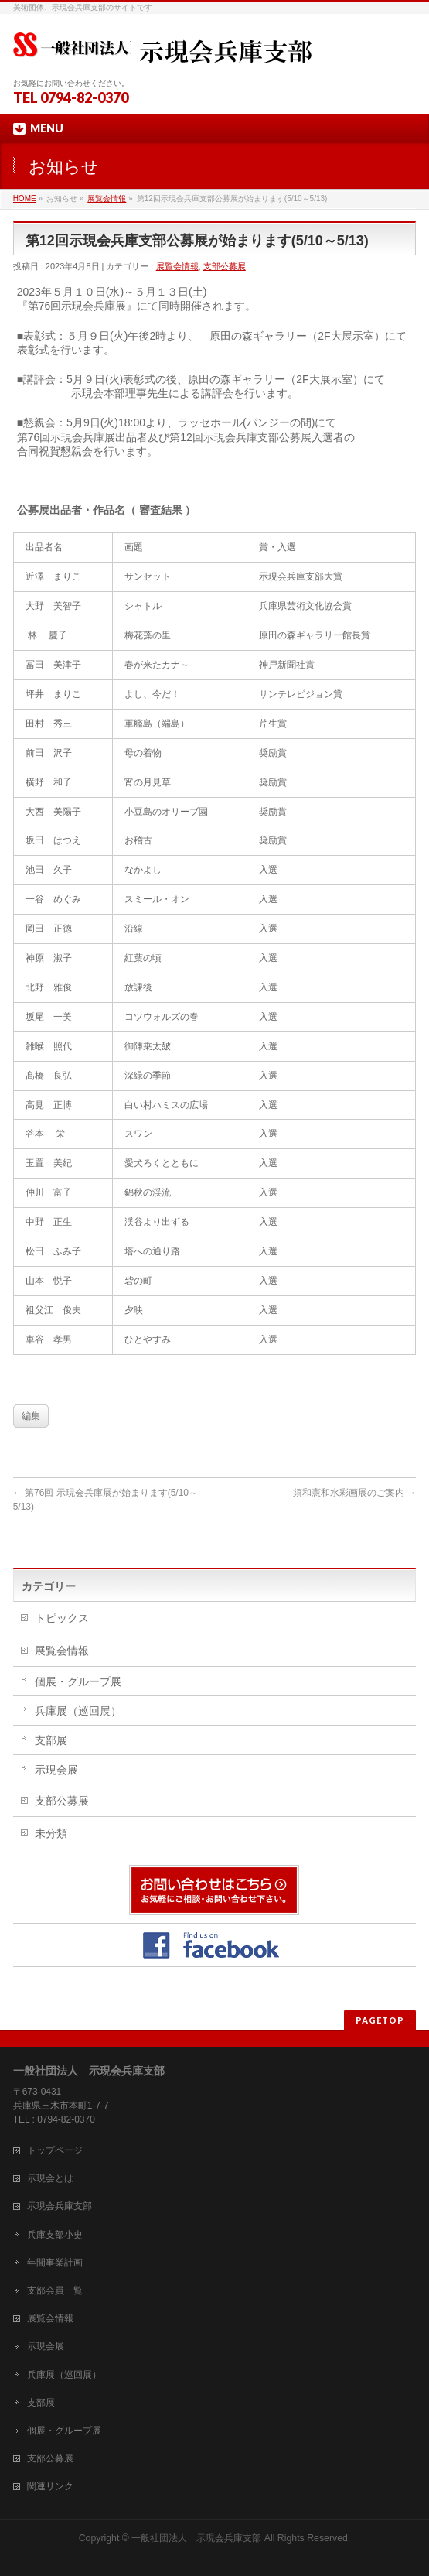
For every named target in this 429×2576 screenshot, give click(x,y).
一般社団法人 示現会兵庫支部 (196, 2538)
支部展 (51, 1740)
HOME (24, 198)
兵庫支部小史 (55, 2234)
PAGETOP (380, 2020)
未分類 (51, 1833)
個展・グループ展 (78, 1681)
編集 (31, 1416)
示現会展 (56, 1770)
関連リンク (50, 2486)
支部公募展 (224, 266)
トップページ (55, 2150)
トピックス (62, 1618)
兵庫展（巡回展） (78, 1711)
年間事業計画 (55, 2262)
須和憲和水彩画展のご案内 (354, 1492)
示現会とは (50, 2178)
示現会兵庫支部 (59, 2206)
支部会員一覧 (55, 2290)
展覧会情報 (106, 198)
